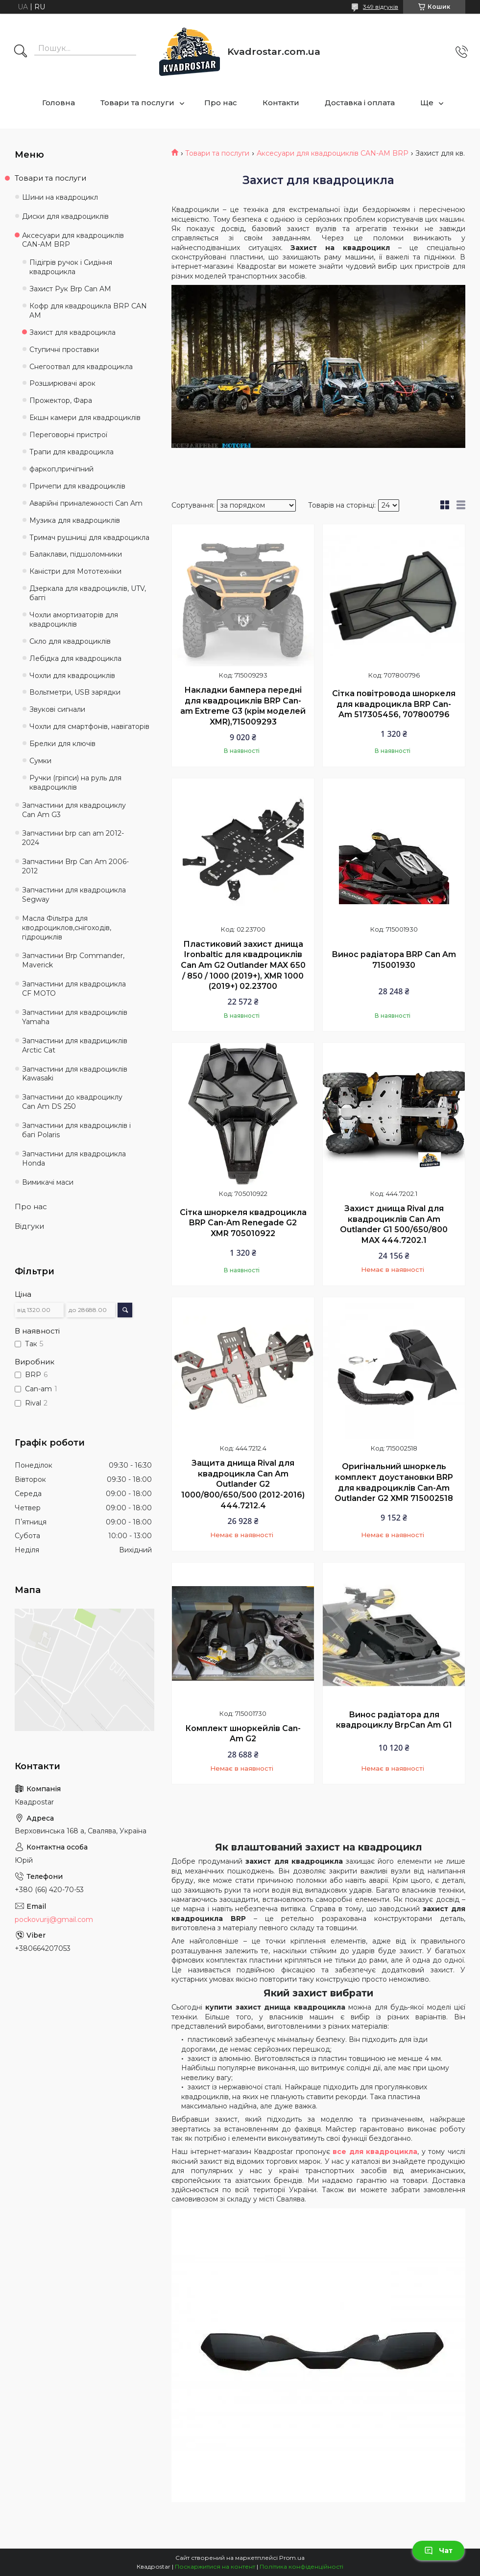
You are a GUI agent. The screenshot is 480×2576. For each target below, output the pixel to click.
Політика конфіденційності (301, 2566)
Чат (438, 2550)
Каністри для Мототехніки (75, 571)
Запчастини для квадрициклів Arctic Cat (74, 1045)
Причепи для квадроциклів (77, 486)
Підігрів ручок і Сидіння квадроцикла (70, 267)
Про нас (220, 102)
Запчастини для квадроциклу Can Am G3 (74, 810)
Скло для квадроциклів (70, 641)
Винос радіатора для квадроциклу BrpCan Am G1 (394, 1720)
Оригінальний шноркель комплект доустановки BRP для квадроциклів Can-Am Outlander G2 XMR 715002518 (394, 1482)
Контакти (281, 102)
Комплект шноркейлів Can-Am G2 (243, 1734)
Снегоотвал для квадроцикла (81, 366)
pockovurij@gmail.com (54, 1919)
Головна (58, 102)
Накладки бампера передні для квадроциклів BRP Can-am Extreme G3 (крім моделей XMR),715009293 (243, 705)
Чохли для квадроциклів (72, 675)
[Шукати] (20, 52)
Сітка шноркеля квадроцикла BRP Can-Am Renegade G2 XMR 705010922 (243, 1223)
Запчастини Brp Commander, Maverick (73, 960)
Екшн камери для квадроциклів (85, 417)
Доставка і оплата (360, 102)
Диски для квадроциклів (65, 216)
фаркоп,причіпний (61, 469)
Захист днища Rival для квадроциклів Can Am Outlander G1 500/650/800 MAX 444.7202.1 (394, 1224)
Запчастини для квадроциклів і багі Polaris (76, 1130)
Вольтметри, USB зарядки (74, 692)
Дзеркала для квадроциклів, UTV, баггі (87, 593)
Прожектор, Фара (60, 400)
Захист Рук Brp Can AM (70, 288)
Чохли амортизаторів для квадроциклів (73, 619)
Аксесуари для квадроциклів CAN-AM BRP (332, 153)
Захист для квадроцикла (72, 332)
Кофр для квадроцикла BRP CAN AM (88, 311)
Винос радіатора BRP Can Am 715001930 (394, 960)
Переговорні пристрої (68, 434)
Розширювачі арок (62, 383)
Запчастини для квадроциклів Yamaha (74, 1017)
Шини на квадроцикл (60, 197)
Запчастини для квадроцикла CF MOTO (74, 989)
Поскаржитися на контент (215, 2566)
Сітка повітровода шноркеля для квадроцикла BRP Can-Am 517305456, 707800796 (394, 704)
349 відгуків (380, 6)
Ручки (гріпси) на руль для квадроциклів (75, 782)
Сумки (40, 760)
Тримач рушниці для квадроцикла (89, 537)
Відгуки (29, 1226)
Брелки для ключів (62, 743)
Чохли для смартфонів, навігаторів (89, 726)
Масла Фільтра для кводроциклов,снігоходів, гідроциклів (66, 927)
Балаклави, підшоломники (75, 554)
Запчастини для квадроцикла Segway (74, 895)
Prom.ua (292, 2557)
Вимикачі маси (47, 1182)
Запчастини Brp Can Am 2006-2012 (75, 866)
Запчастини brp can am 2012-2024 (73, 838)
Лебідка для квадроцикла (75, 658)
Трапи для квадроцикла (71, 451)
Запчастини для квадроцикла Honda (74, 1158)
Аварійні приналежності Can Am (86, 503)
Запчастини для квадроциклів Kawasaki (74, 1074)
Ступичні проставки (64, 349)
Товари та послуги (137, 102)
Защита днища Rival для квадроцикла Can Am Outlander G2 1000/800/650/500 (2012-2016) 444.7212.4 (243, 1484)
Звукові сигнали (57, 709)
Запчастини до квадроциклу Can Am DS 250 (72, 1102)
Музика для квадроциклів (74, 520)
